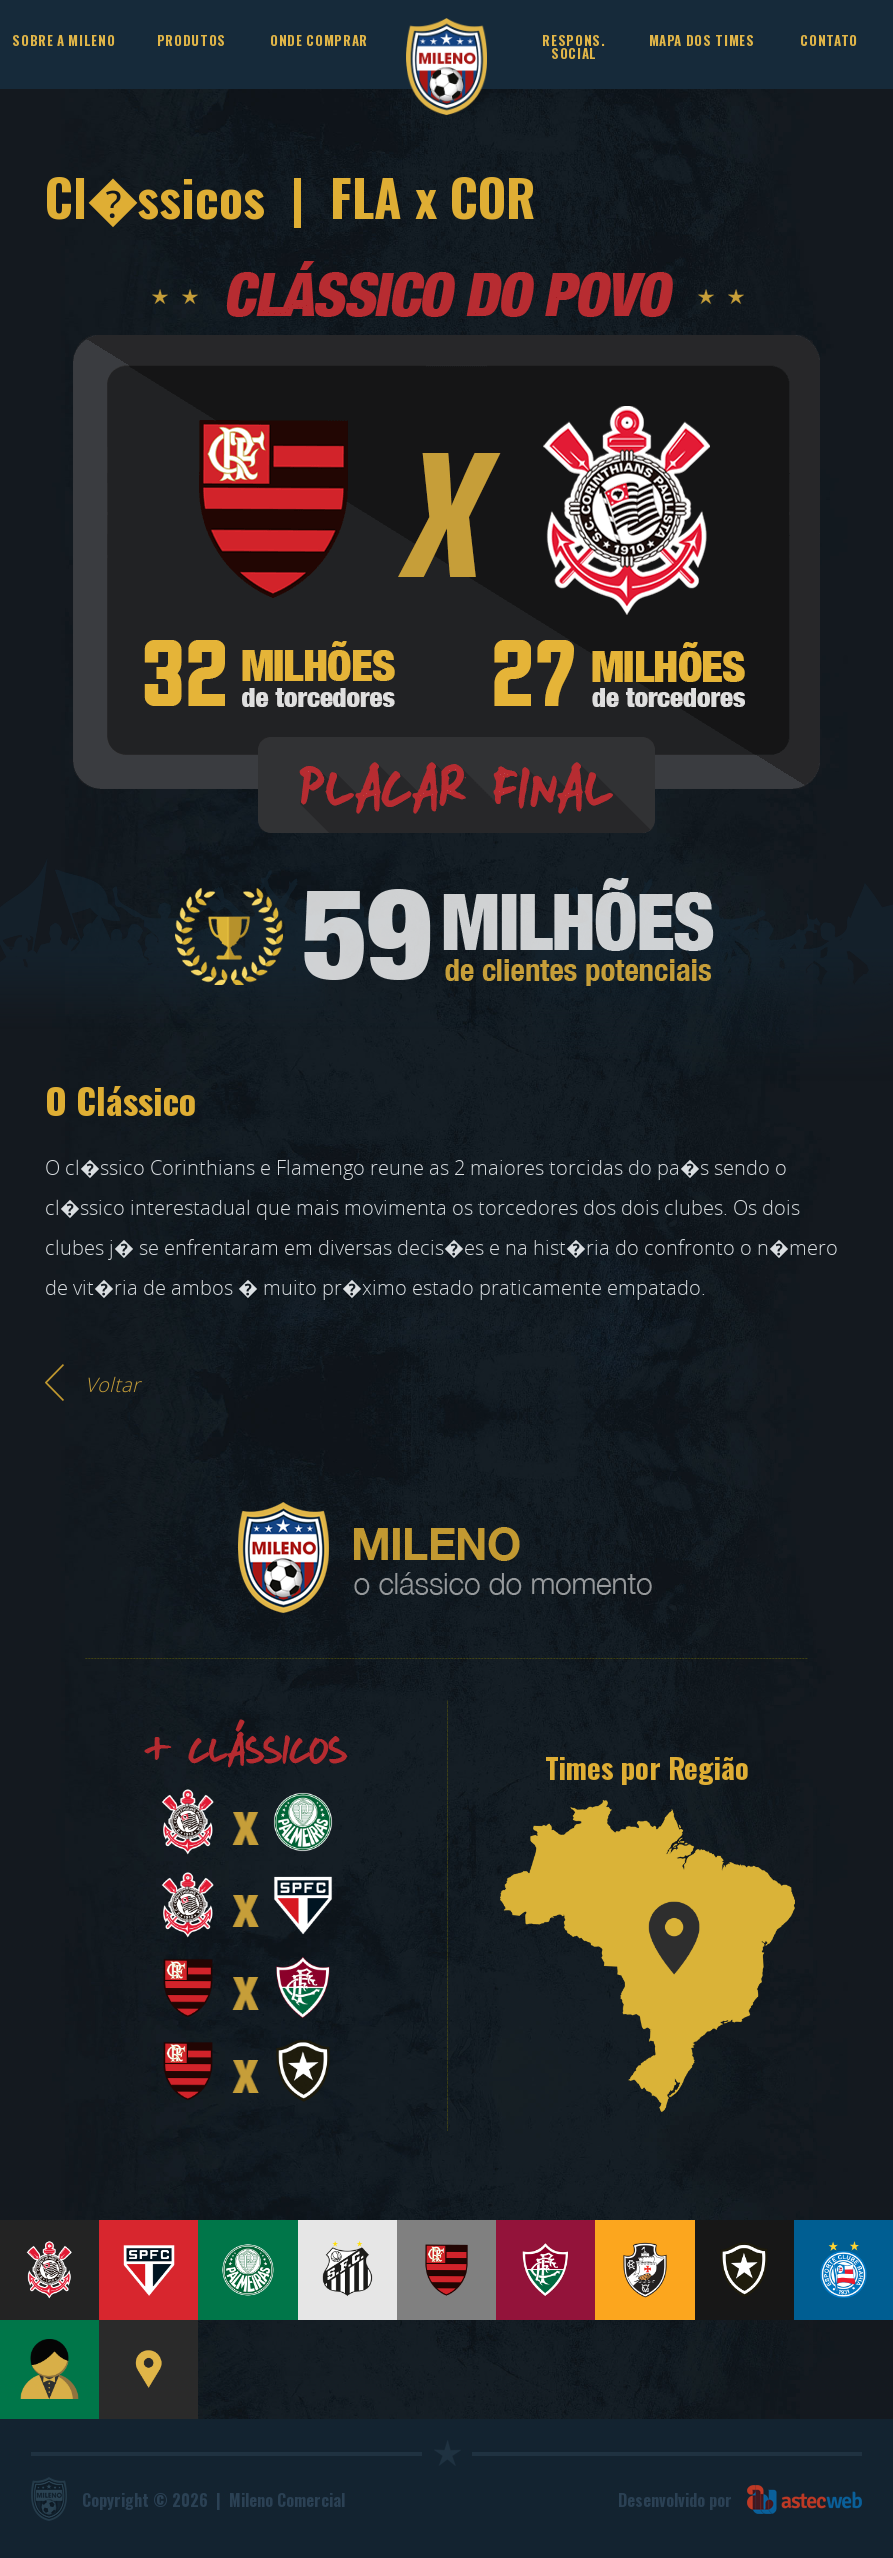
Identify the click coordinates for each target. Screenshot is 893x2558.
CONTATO (829, 40)
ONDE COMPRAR (319, 40)
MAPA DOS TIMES (702, 40)
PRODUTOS (191, 40)
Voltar (112, 1384)
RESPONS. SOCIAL (573, 46)
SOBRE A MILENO (63, 40)
